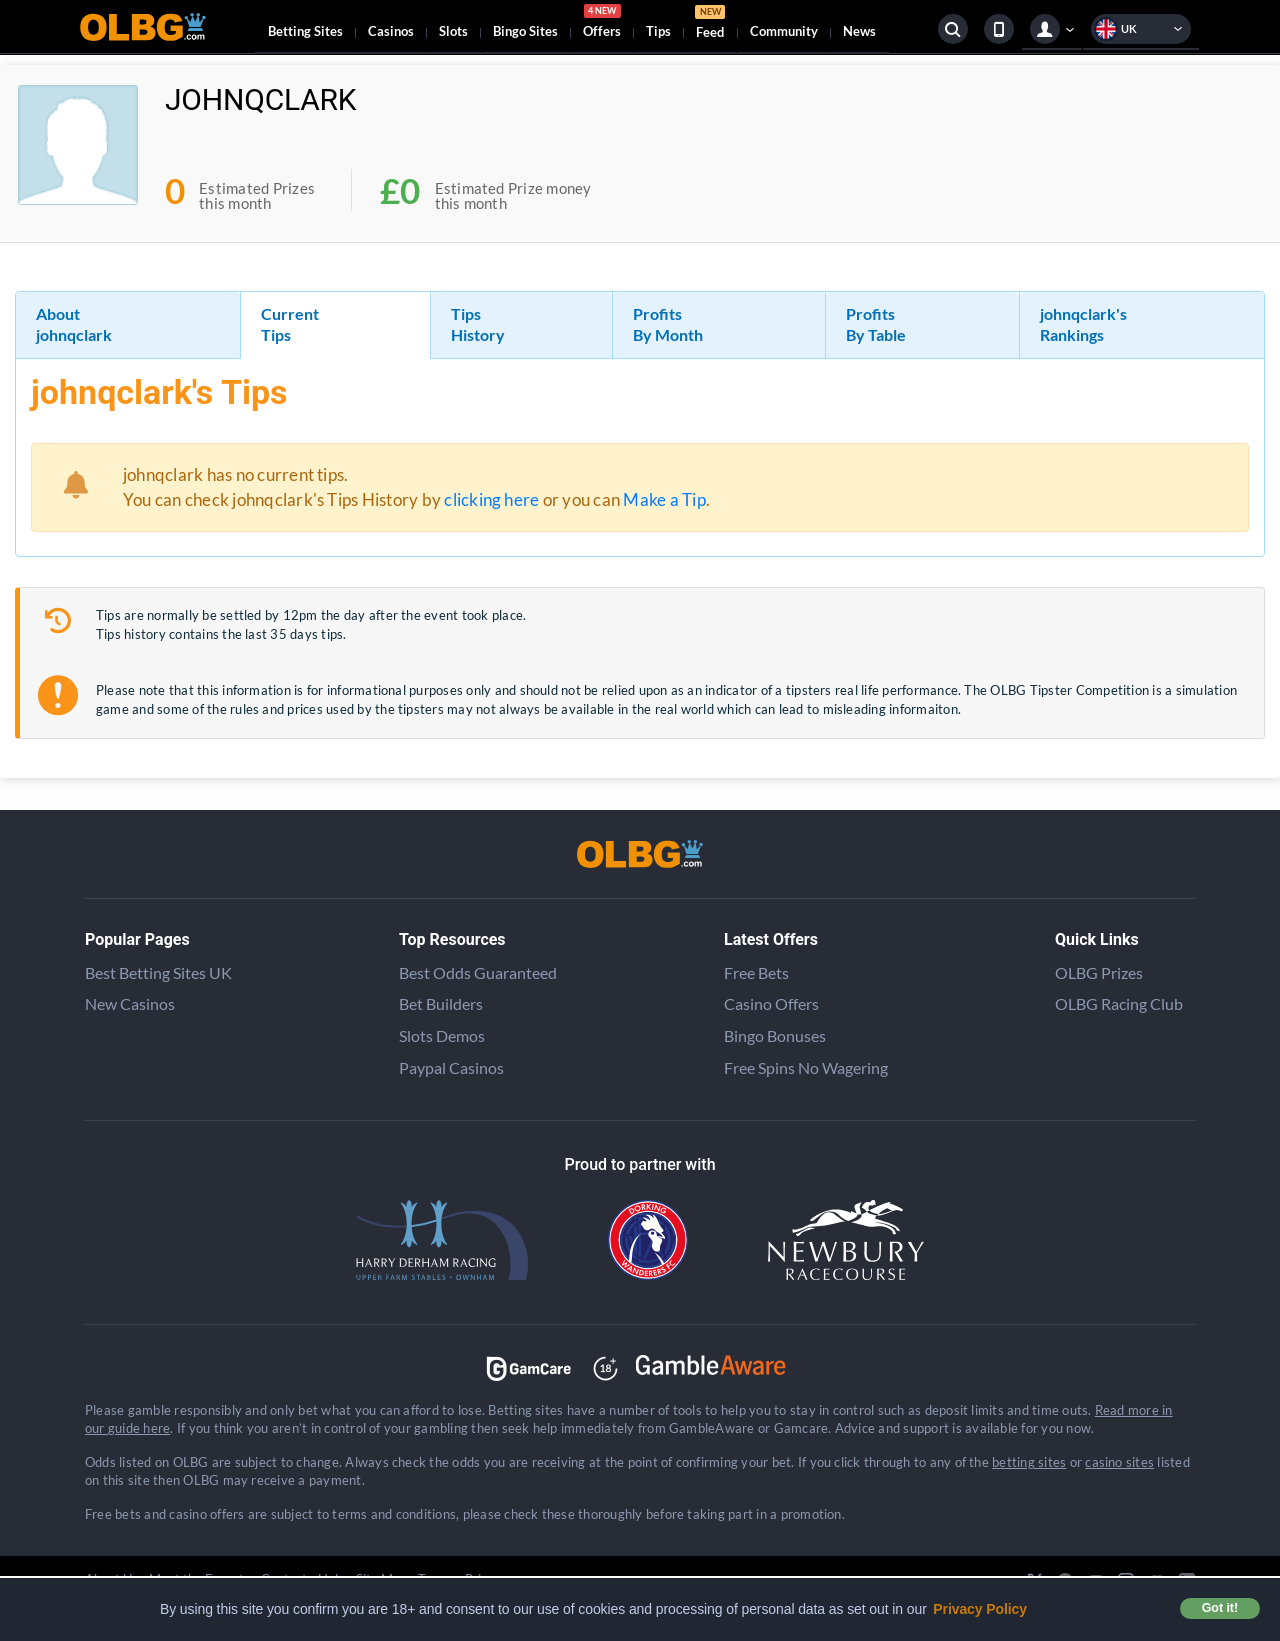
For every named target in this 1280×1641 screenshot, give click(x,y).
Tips (658, 31)
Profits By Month (668, 324)
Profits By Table (876, 324)
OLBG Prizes (1099, 972)
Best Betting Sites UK (158, 972)
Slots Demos (442, 1035)
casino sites (1119, 1462)
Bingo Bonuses (775, 1035)
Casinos (391, 31)
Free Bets (756, 972)
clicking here (491, 499)
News (859, 31)
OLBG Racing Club (1119, 1003)
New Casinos (130, 1003)
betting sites (1029, 1462)
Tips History (478, 324)
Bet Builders (441, 1003)
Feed (710, 24)
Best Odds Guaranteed (478, 972)
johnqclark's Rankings (1083, 324)
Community (784, 31)
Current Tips (290, 324)
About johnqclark (74, 324)
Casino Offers (771, 1003)
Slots (453, 31)
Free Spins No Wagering (806, 1067)
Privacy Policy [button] (980, 1609)
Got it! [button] (1220, 1608)
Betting (305, 31)
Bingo (525, 31)
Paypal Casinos (451, 1067)
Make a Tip (664, 499)
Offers (602, 24)
